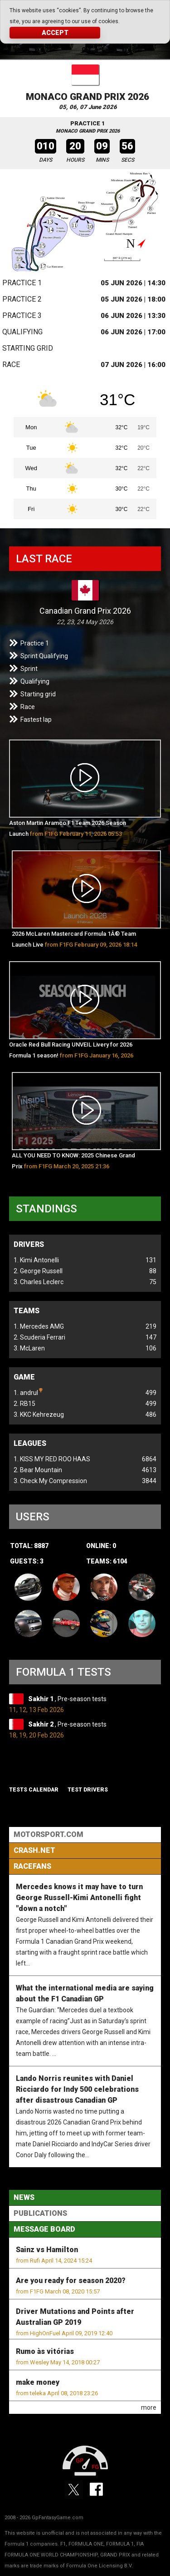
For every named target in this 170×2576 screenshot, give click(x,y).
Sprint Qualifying (44, 656)
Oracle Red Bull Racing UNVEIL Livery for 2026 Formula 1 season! (71, 1052)
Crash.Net (34, 1850)
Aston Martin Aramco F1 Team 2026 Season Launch (67, 828)
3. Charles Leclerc (38, 1282)
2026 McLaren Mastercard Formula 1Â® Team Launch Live (74, 939)
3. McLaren (29, 1348)
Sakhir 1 (41, 1698)
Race (11, 364)
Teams (26, 1310)
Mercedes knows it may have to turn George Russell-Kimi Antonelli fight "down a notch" (79, 1897)
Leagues (30, 1443)
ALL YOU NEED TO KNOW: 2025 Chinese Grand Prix (73, 1161)
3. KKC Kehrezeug (39, 1414)
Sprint (29, 668)
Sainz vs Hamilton (47, 2249)
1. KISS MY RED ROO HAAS (52, 1459)
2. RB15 (24, 1403)
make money (37, 2382)
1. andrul (28, 1391)
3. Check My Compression (50, 1480)
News (24, 2197)
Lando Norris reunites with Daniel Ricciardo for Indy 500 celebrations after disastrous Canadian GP (77, 2089)
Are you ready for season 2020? (71, 2280)
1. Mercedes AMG (39, 1326)
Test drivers (88, 1790)
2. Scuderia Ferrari (39, 1337)
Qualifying (22, 332)
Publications (40, 2213)
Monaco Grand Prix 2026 (87, 96)
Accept (55, 32)
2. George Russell (38, 1271)
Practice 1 (22, 282)
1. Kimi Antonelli (36, 1260)
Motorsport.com (48, 1834)
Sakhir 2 (41, 1724)
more (148, 2407)
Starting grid (27, 348)
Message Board (44, 2229)
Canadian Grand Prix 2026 (85, 610)
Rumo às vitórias (45, 2351)
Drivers (29, 1244)
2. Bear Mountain (38, 1470)
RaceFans (32, 1866)
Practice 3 (22, 315)
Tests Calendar (33, 1790)
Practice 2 (22, 299)
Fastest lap (36, 719)
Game (24, 1377)
